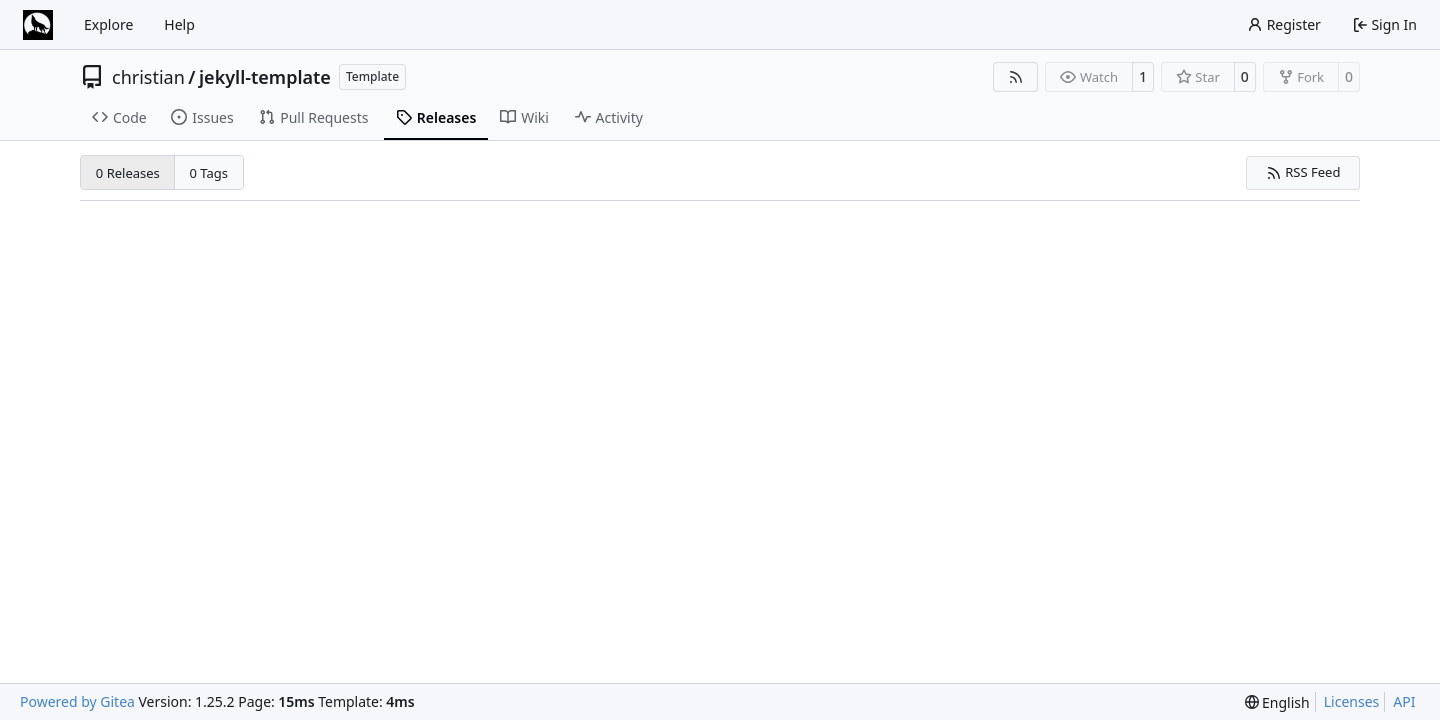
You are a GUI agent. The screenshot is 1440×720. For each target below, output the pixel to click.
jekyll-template (265, 77)
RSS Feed (1303, 172)
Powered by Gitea (77, 701)
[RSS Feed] (1016, 77)
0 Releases (128, 173)
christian (148, 77)
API (1404, 701)
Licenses (1352, 701)
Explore (108, 24)
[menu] (1277, 702)
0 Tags (209, 173)
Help (179, 24)
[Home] (38, 25)
